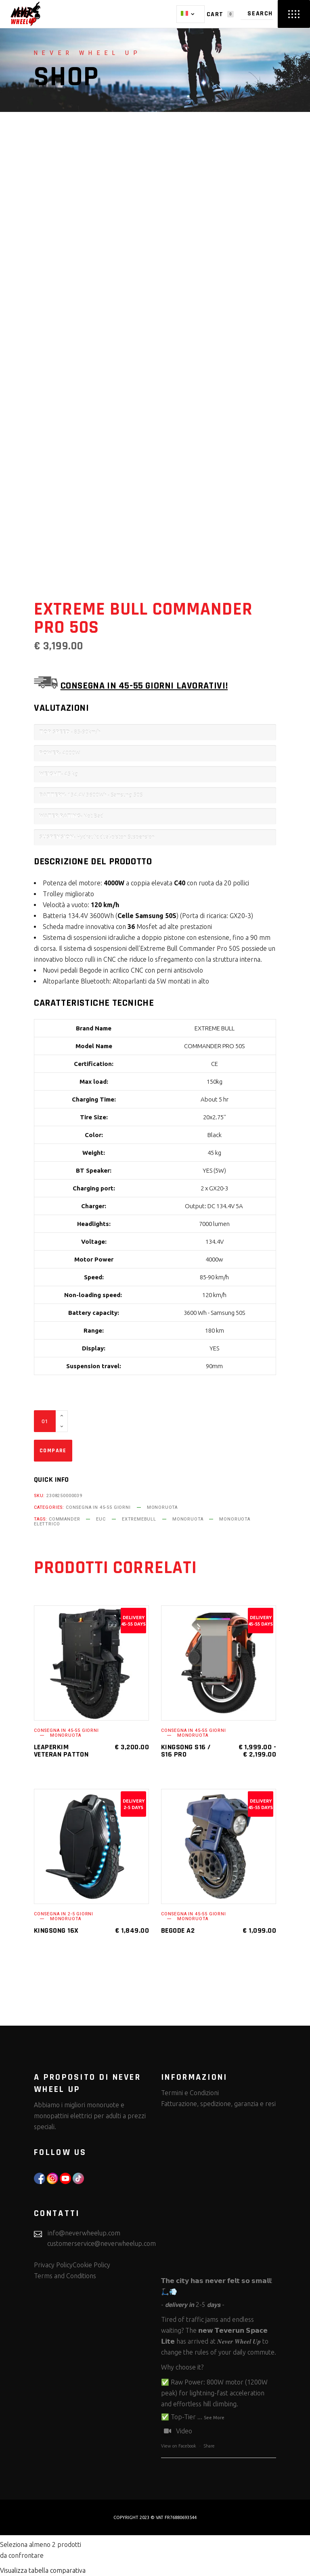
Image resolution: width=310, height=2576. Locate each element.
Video (176, 2431)
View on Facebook (178, 2445)
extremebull (139, 1519)
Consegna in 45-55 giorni (98, 1507)
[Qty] (45, 1421)
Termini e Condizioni (190, 2092)
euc (100, 1519)
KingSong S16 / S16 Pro (185, 1750)
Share (209, 2445)
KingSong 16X (56, 1930)
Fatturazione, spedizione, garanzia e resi (218, 2103)
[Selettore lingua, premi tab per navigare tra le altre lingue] (190, 14)
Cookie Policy (91, 2264)
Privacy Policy (53, 2264)
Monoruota (162, 1507)
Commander (64, 1519)
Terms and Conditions (65, 2275)
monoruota (187, 1519)
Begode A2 (178, 1930)
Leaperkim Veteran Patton (61, 1750)
